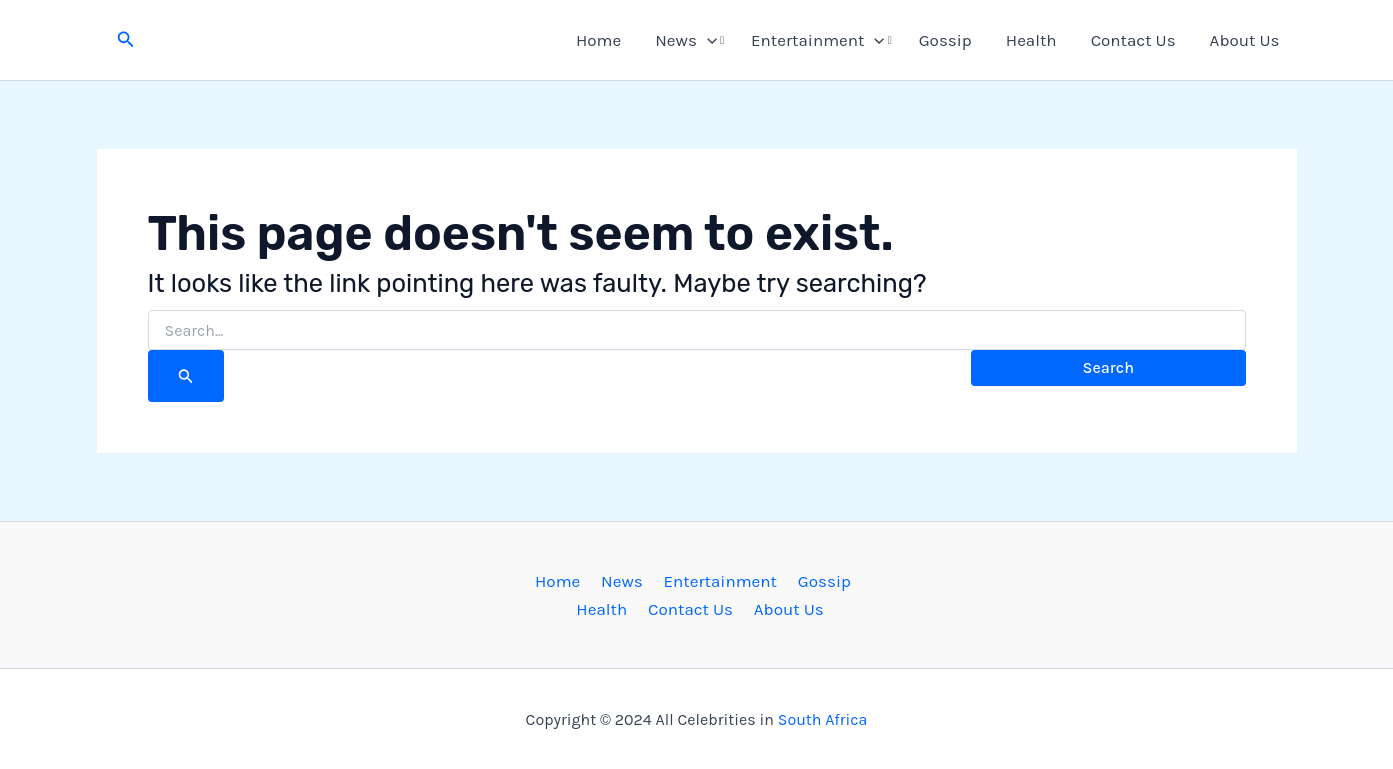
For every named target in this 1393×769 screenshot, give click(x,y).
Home (598, 40)
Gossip (945, 40)
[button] (126, 40)
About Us (1245, 40)
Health (1031, 40)
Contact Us (1133, 40)
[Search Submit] (186, 376)
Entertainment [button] (818, 40)
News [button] (686, 40)
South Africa (823, 719)
